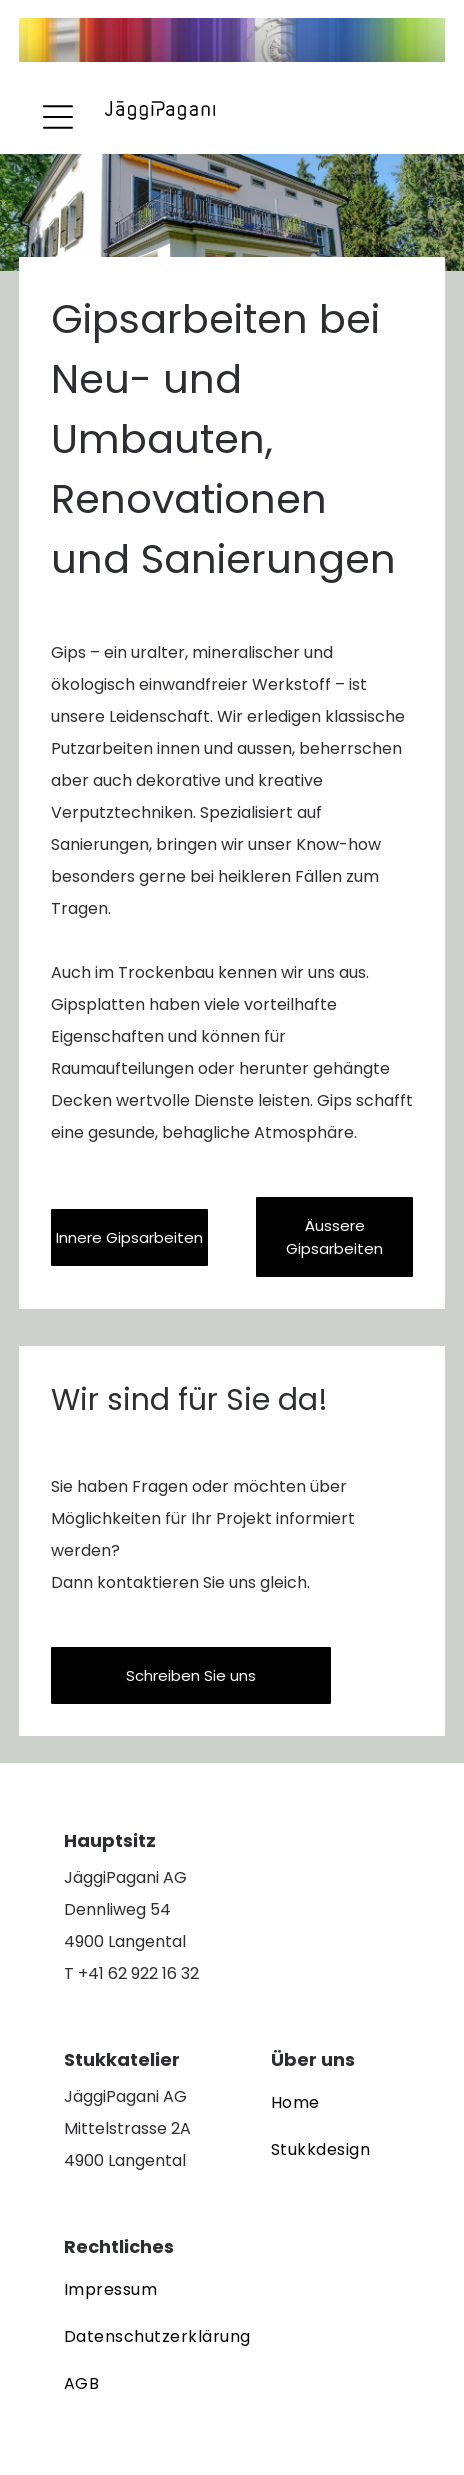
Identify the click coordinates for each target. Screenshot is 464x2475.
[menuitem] (320, 2104)
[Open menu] (58, 117)
